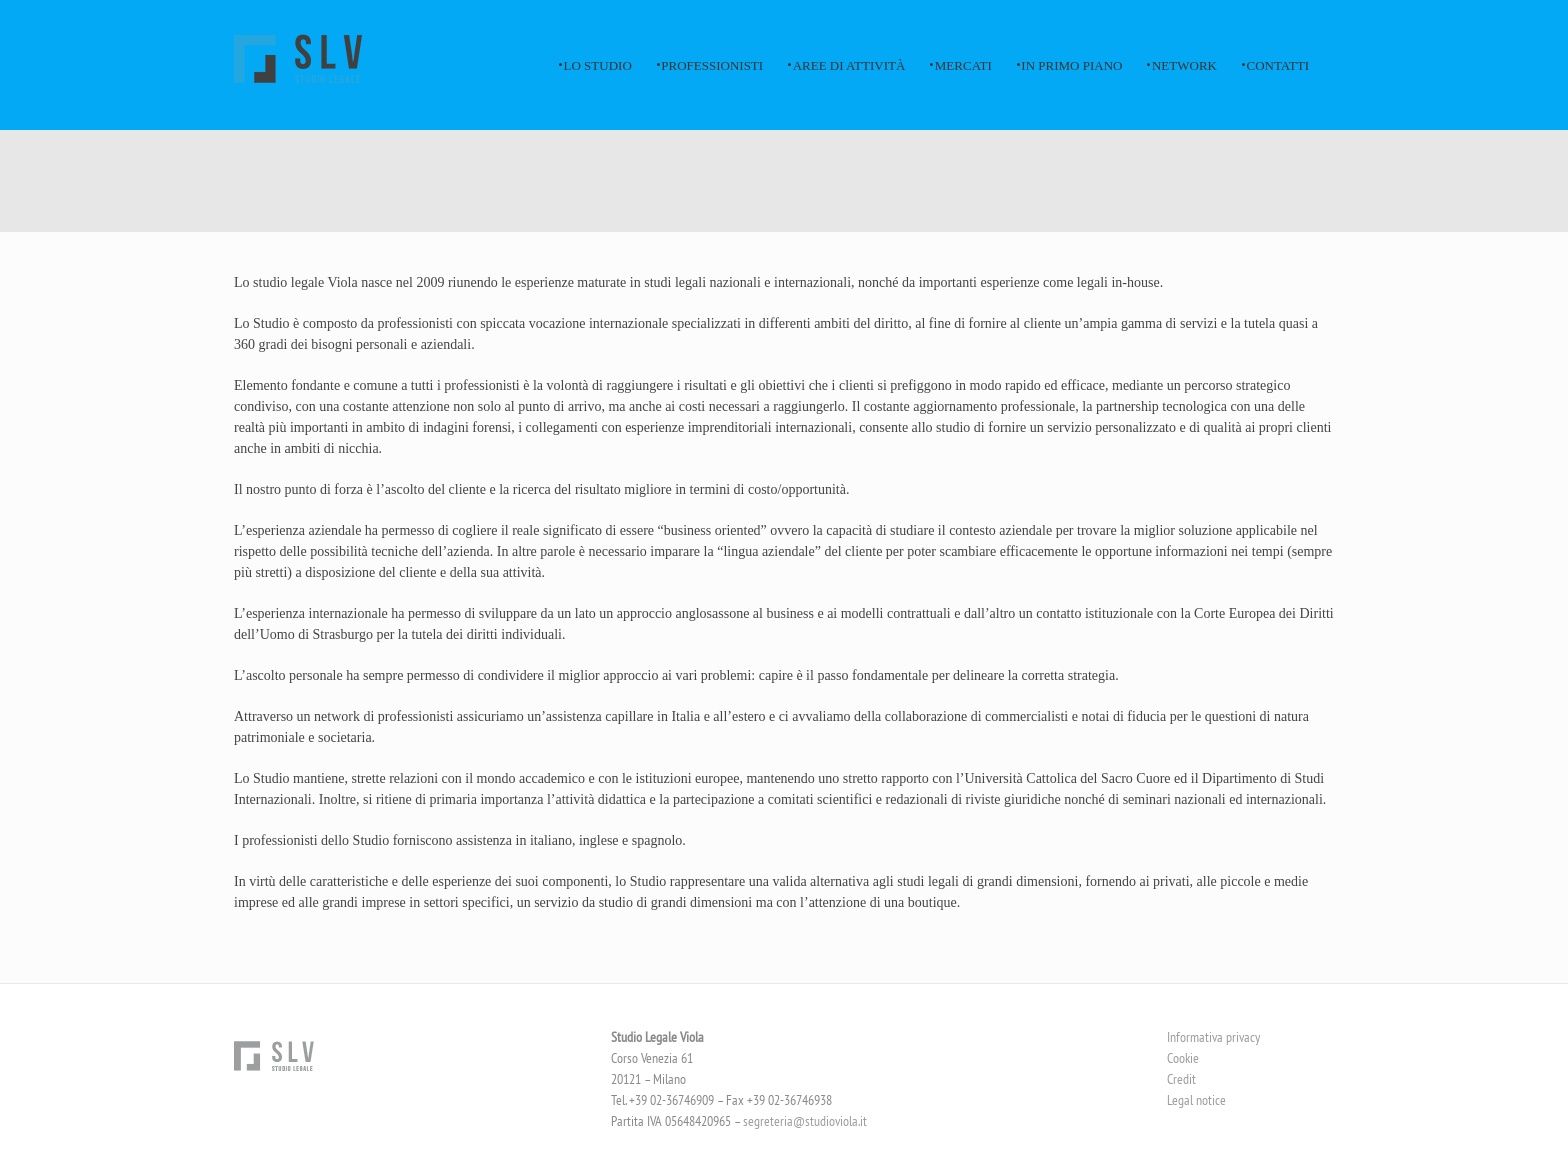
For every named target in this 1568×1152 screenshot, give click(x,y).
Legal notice (1196, 1100)
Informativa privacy (1213, 1037)
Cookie (1183, 1058)
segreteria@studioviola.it (805, 1121)
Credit (1181, 1079)
